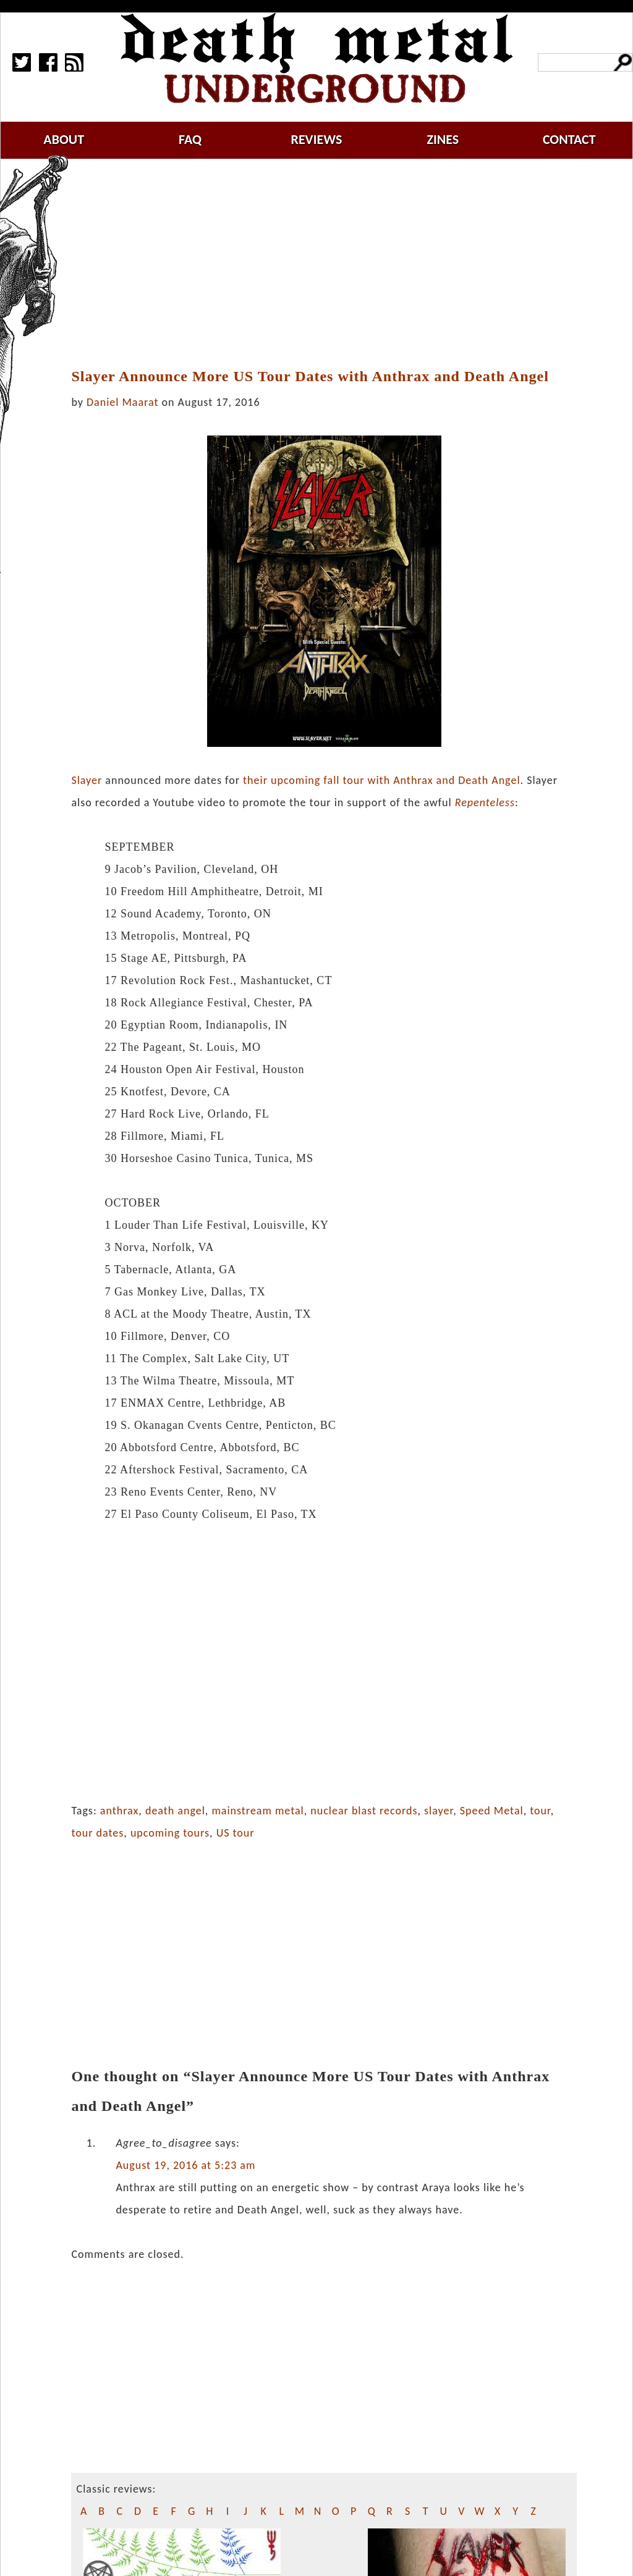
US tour (235, 1833)
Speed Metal (492, 1810)
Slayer (86, 780)
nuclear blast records (363, 1810)
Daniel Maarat (122, 402)
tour (540, 1810)
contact (569, 139)
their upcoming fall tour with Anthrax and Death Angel (381, 780)
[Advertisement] (331, 263)
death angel (175, 1810)
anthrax (119, 1810)
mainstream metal (257, 1810)
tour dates (97, 1833)
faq (190, 139)
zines (443, 139)
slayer (438, 1810)
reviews (316, 139)
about (63, 139)
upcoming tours (170, 1833)
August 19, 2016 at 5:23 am (185, 2165)
